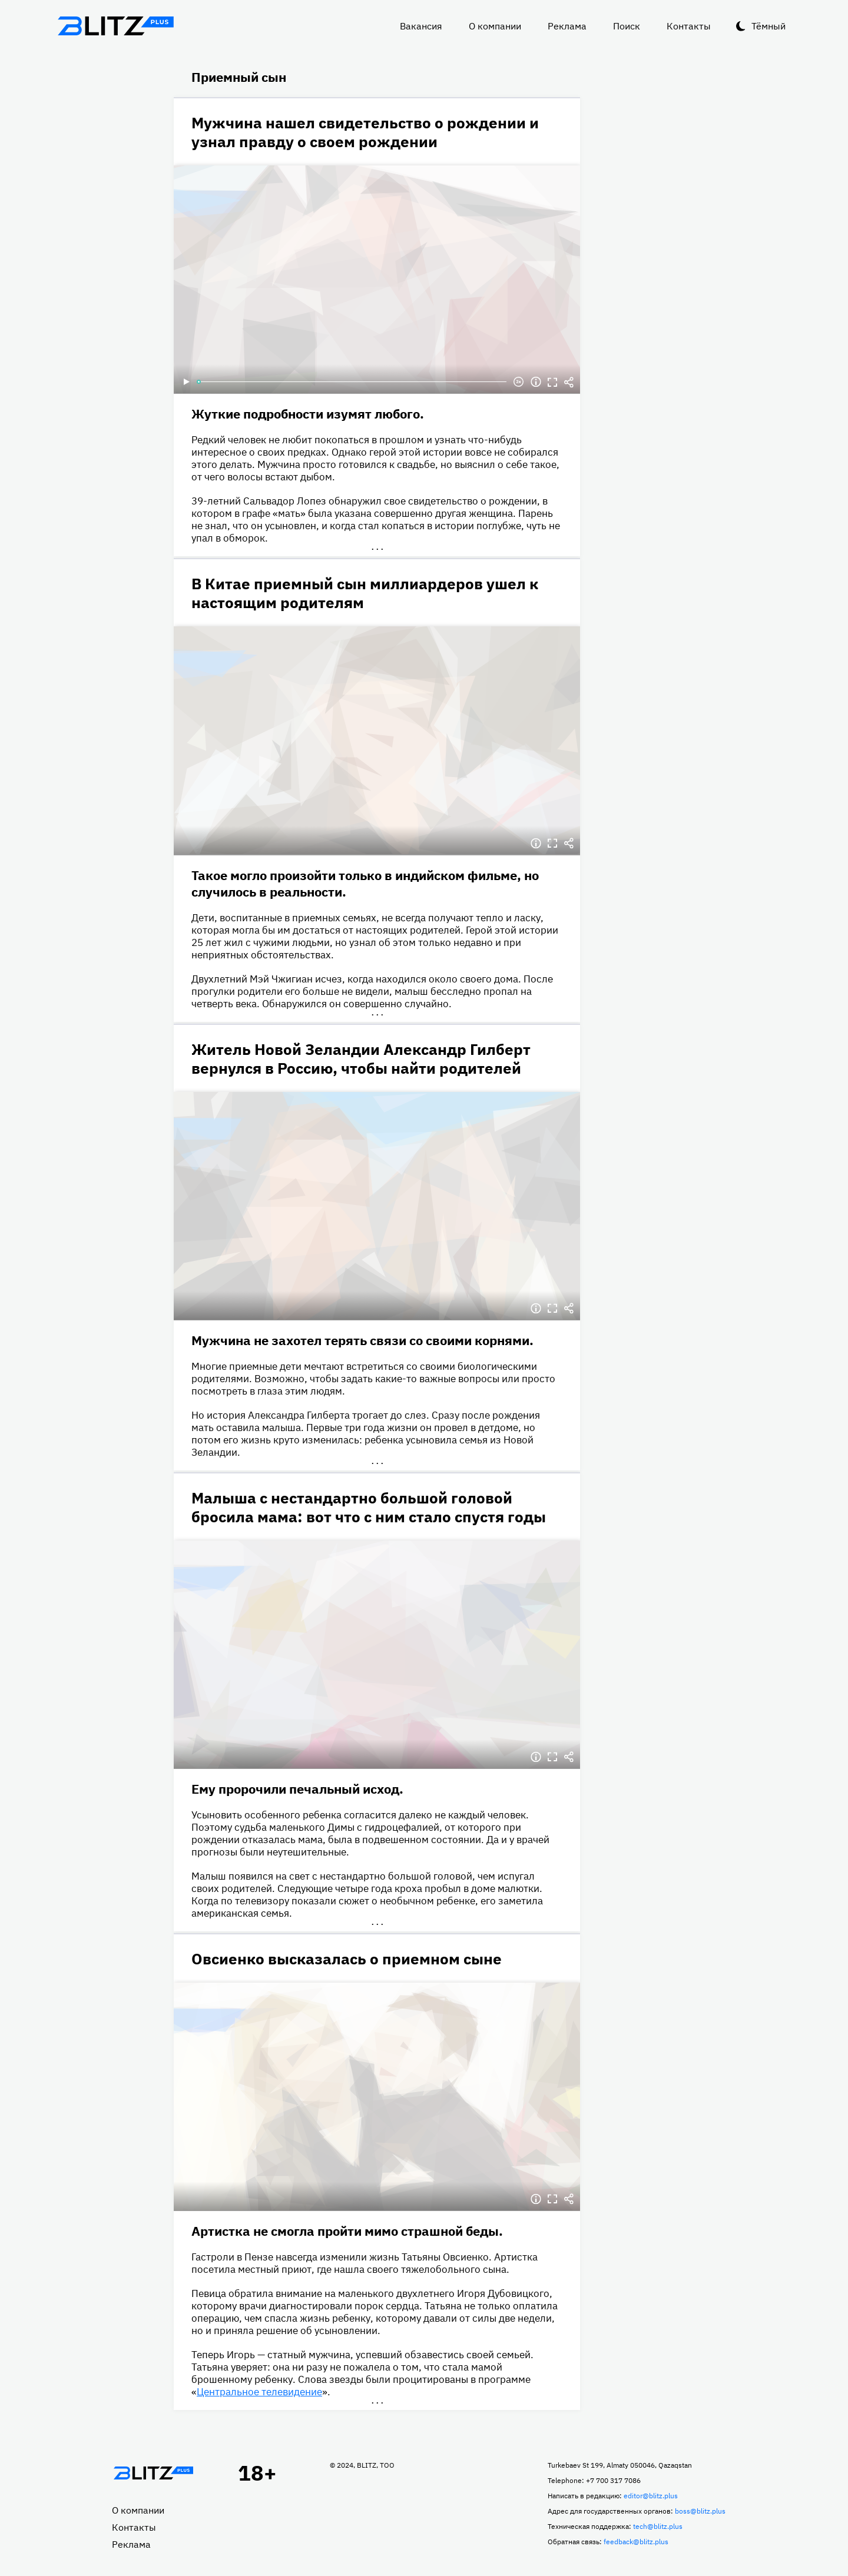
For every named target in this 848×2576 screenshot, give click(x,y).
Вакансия (421, 26)
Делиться (569, 382)
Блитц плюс (115, 25)
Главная (153, 2473)
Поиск (626, 26)
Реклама (567, 26)
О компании (495, 26)
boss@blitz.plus (700, 2511)
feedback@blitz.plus (636, 2541)
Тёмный (768, 26)
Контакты (689, 26)
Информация (536, 382)
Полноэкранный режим (552, 382)
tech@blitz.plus (658, 2526)
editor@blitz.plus (651, 2495)
